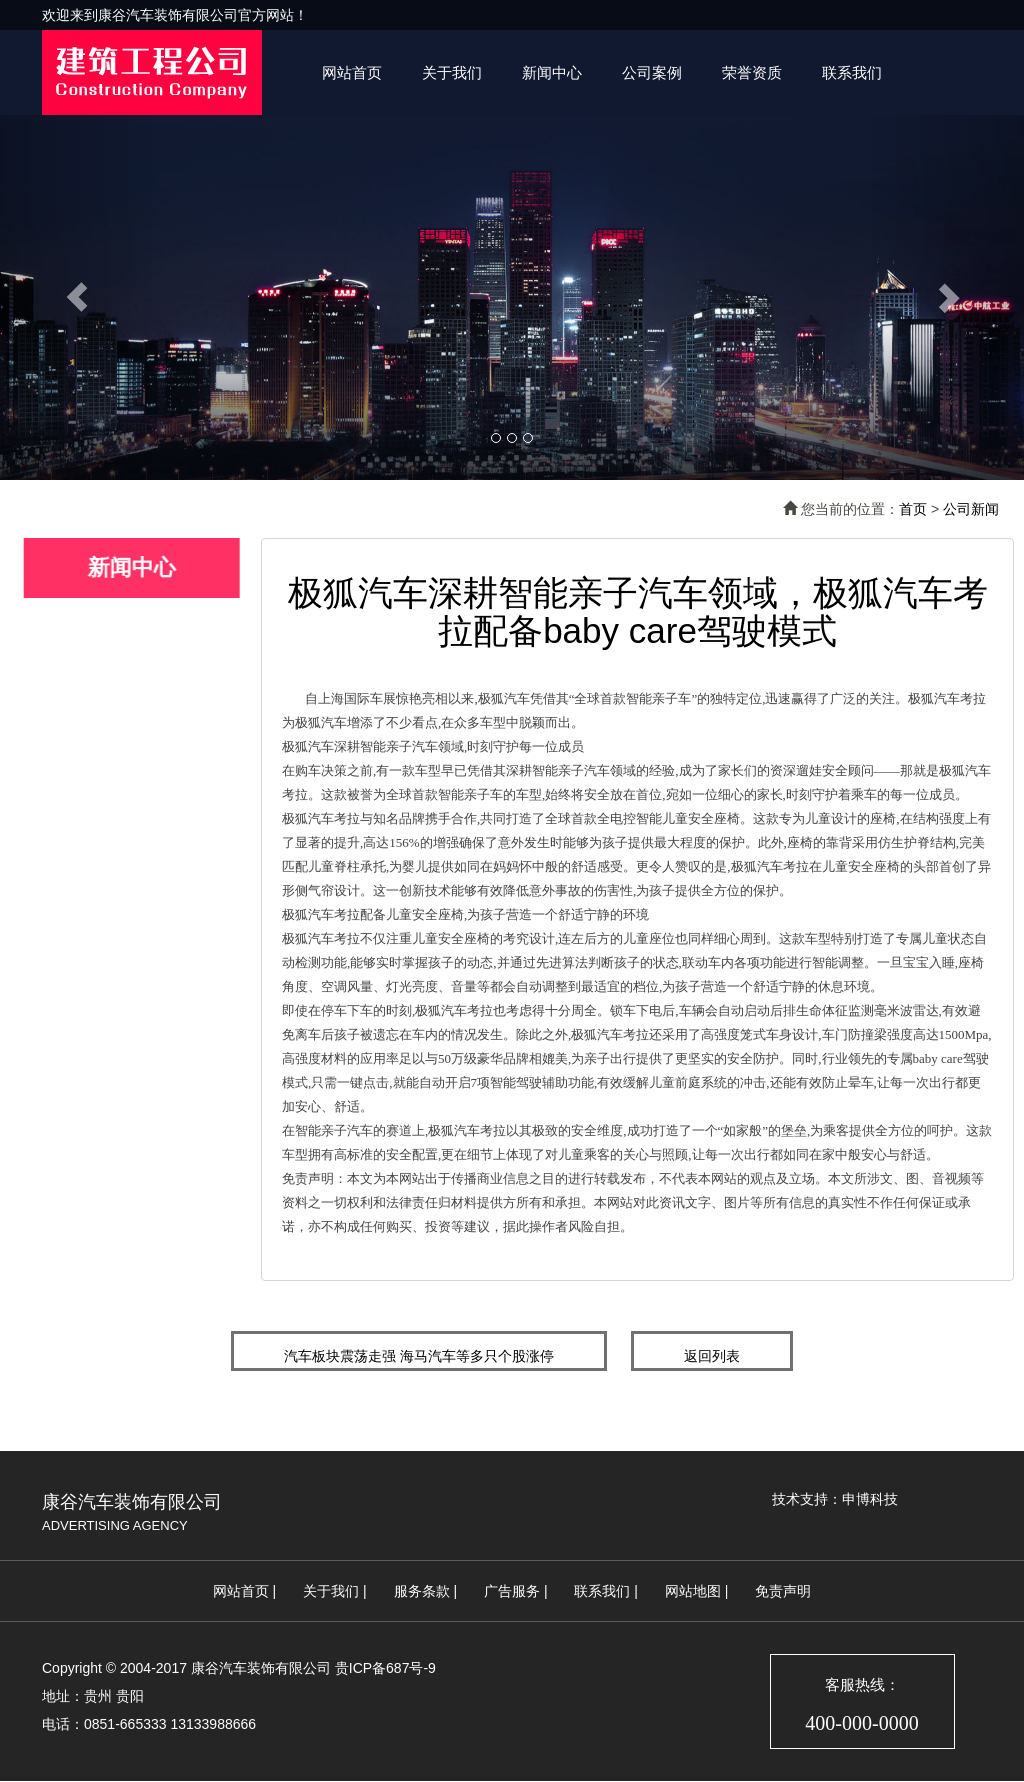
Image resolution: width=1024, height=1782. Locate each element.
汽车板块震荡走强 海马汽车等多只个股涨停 (419, 1356)
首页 (913, 509)
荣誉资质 (752, 72)
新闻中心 (552, 72)
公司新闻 (971, 509)
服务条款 (422, 1591)
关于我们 (452, 72)
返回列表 (712, 1356)
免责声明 (783, 1591)
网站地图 (693, 1591)
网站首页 (352, 72)
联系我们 (852, 72)
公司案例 (652, 72)
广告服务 (512, 1591)
